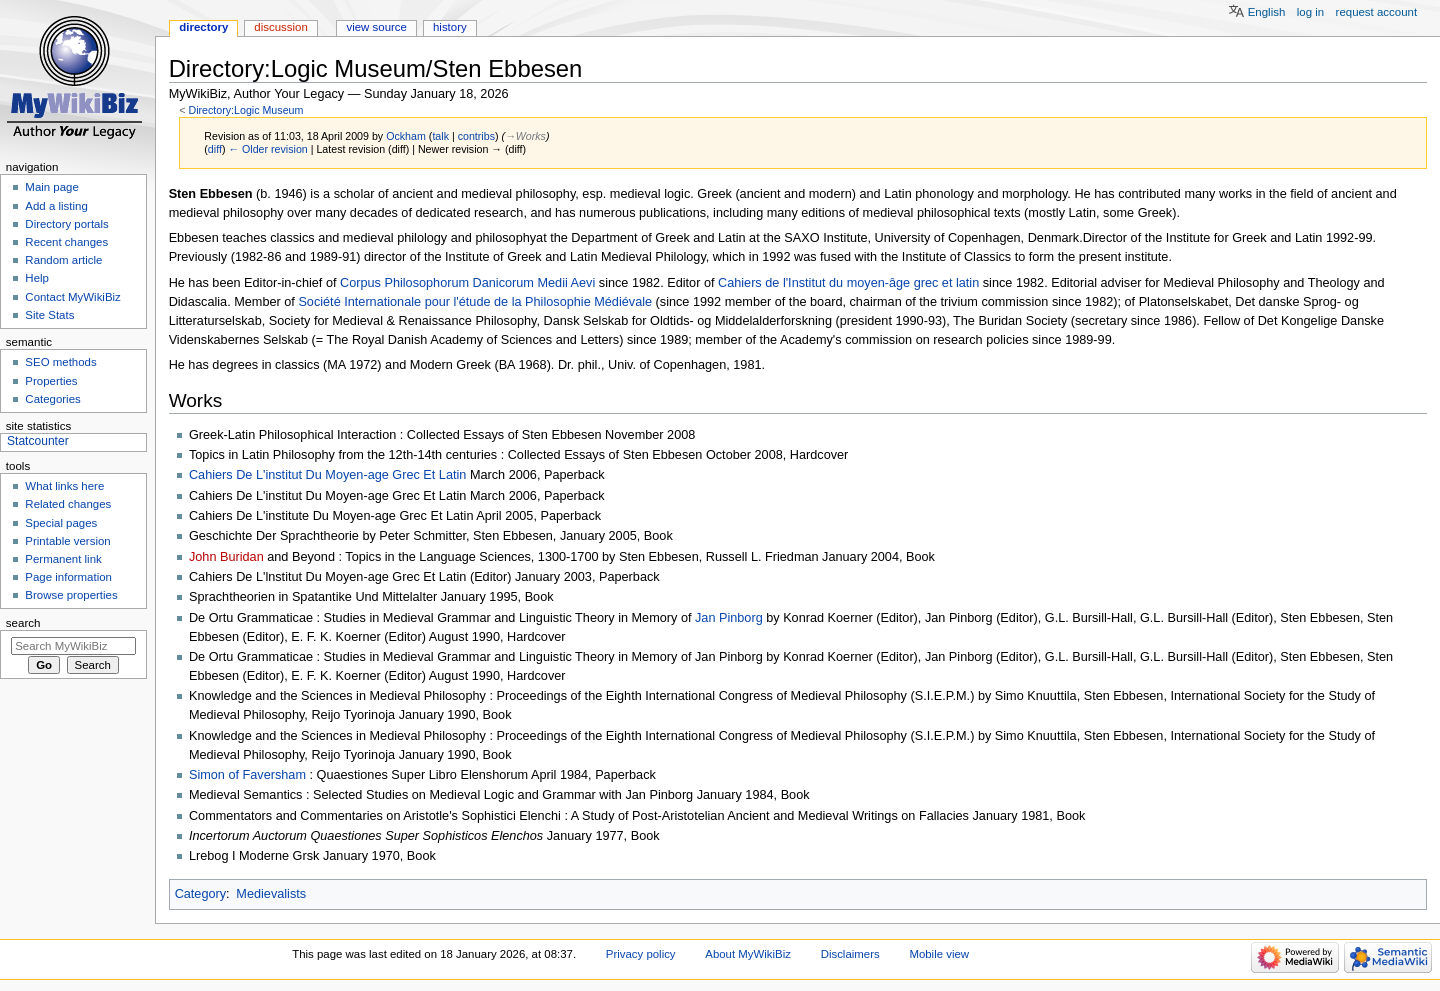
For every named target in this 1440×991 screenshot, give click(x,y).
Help (37, 278)
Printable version (67, 541)
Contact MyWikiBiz (72, 297)
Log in (1310, 12)
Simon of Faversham (247, 775)
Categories (52, 399)
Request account (1377, 12)
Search (23, 623)
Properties (51, 381)
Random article (63, 260)
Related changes (68, 504)
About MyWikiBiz (748, 954)
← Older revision (267, 149)
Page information (68, 577)
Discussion (280, 27)
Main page (52, 187)
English (1267, 12)
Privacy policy (641, 954)
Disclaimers (850, 954)
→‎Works (525, 136)
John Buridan (226, 557)
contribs (476, 136)
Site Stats (49, 315)
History (450, 27)
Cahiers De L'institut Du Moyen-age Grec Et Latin (327, 475)
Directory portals (66, 224)
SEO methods (60, 362)
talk (440, 136)
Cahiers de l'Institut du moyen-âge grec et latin (848, 283)
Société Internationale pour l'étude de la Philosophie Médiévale (475, 302)
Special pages (61, 523)
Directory (203, 27)
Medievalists (271, 894)
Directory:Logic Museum (245, 110)
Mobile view (939, 954)
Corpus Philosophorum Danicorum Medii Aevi (467, 283)
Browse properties (71, 595)
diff (215, 149)
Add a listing (56, 206)
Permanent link (63, 559)
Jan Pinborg (729, 618)
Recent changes (66, 242)
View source (376, 27)
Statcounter (38, 441)
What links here (64, 486)
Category (200, 894)
